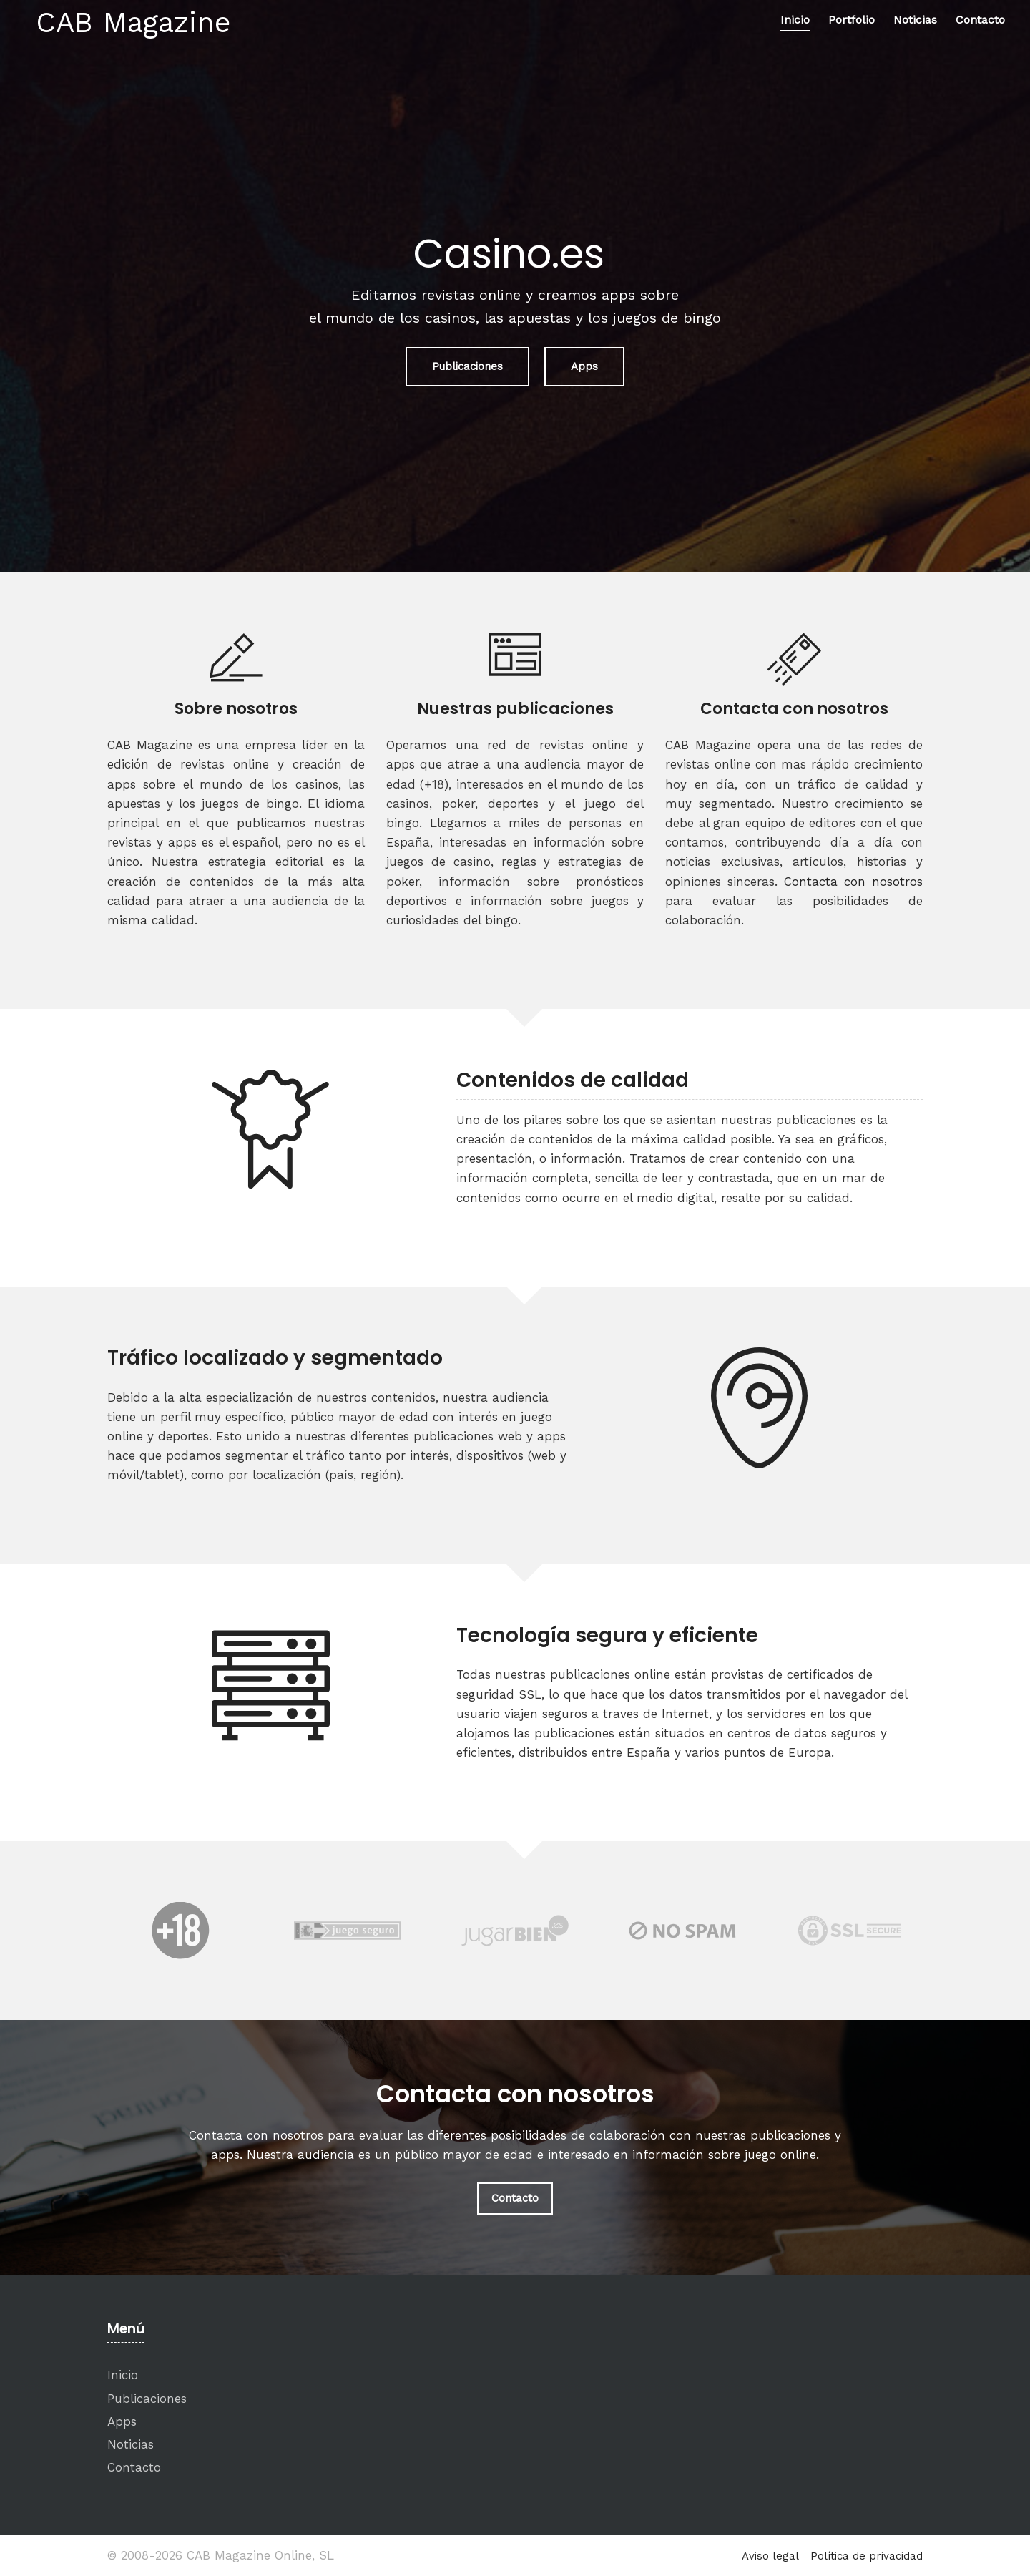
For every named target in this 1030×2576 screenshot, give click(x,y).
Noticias (915, 19)
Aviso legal (770, 2556)
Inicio (795, 19)
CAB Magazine (133, 22)
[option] (180, 1930)
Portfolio (851, 19)
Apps (584, 366)
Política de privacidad (866, 2556)
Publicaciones (467, 366)
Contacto (980, 19)
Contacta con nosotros (853, 881)
